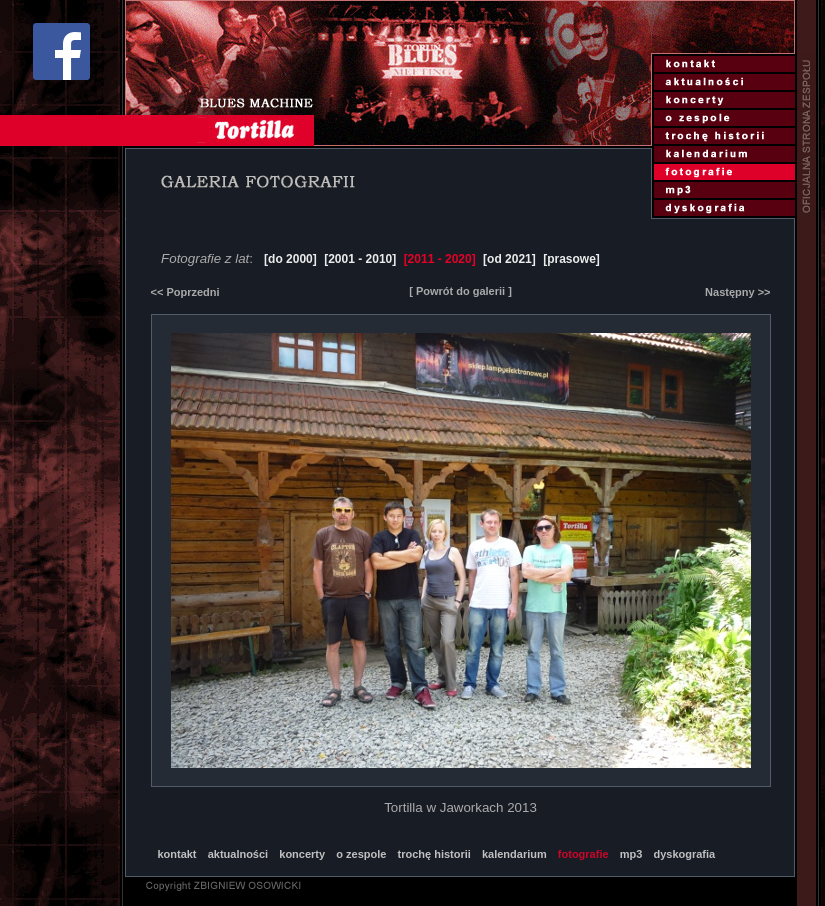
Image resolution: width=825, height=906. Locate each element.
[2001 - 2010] (360, 259)
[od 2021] (509, 259)
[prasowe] (571, 259)
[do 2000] (290, 259)
